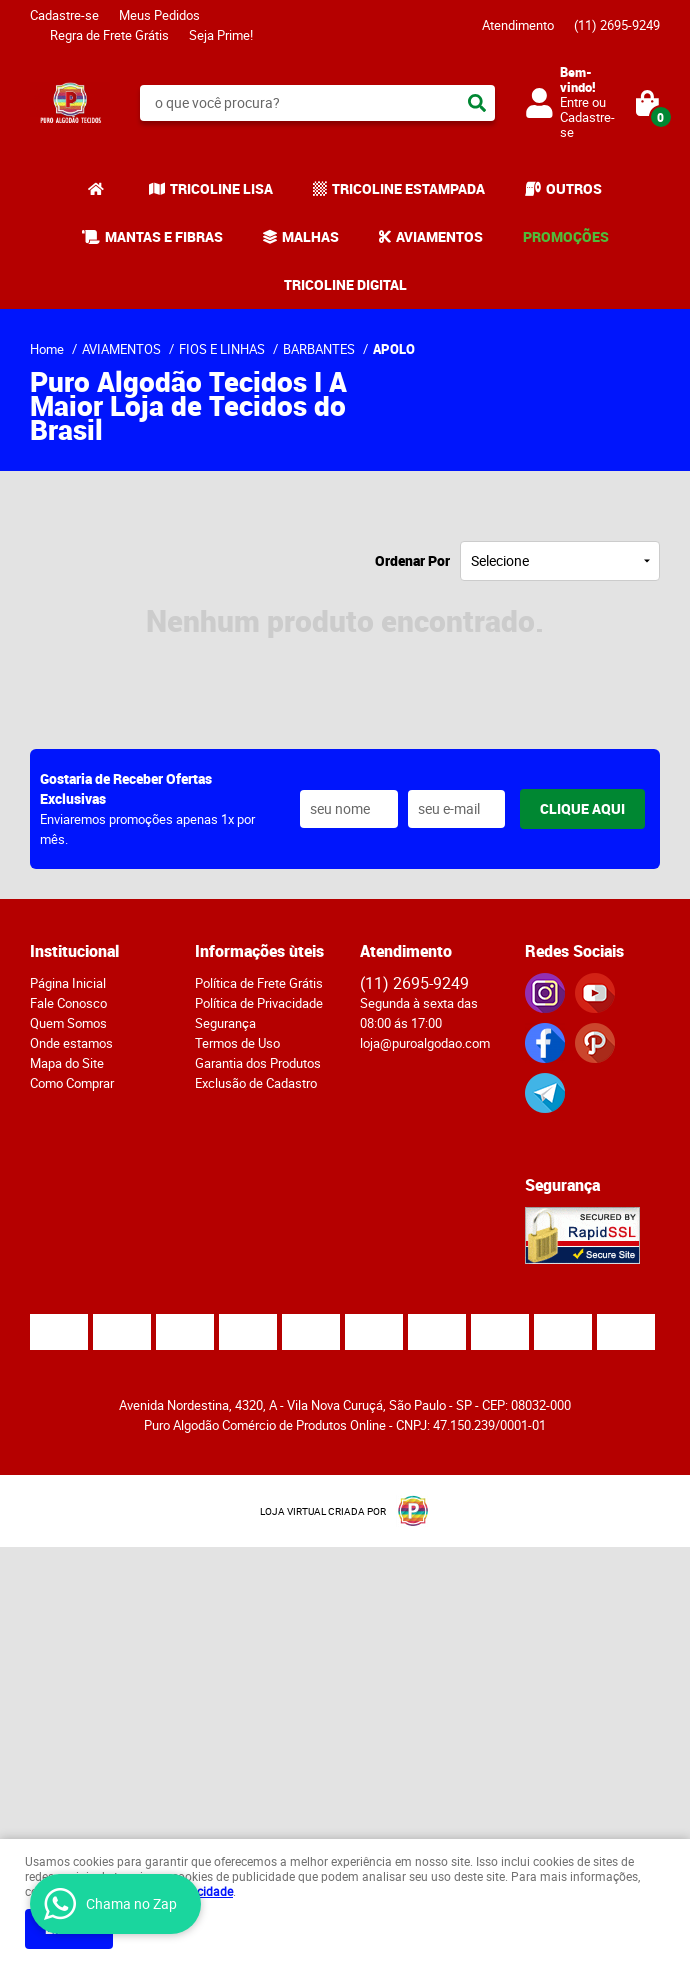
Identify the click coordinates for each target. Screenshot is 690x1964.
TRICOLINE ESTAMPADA (408, 188)
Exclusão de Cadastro (256, 1083)
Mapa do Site (67, 1063)
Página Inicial (68, 983)
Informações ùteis (259, 951)
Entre (574, 102)
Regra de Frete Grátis (109, 35)
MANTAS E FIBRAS (164, 236)
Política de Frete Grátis (259, 983)
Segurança (225, 1023)
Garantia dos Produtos (258, 1063)
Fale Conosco (68, 1003)
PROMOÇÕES (566, 236)
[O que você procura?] (477, 103)
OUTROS (574, 188)
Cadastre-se (64, 15)
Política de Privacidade (259, 1003)
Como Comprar (72, 1083)
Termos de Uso (237, 1043)
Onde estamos (71, 1043)
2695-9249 (617, 25)
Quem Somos (68, 1023)
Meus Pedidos (159, 15)
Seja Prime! (221, 35)
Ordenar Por (412, 560)
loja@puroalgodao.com (425, 1043)
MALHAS (310, 236)
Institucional (74, 951)
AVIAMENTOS (439, 236)
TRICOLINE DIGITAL (345, 284)
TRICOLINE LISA (221, 188)
